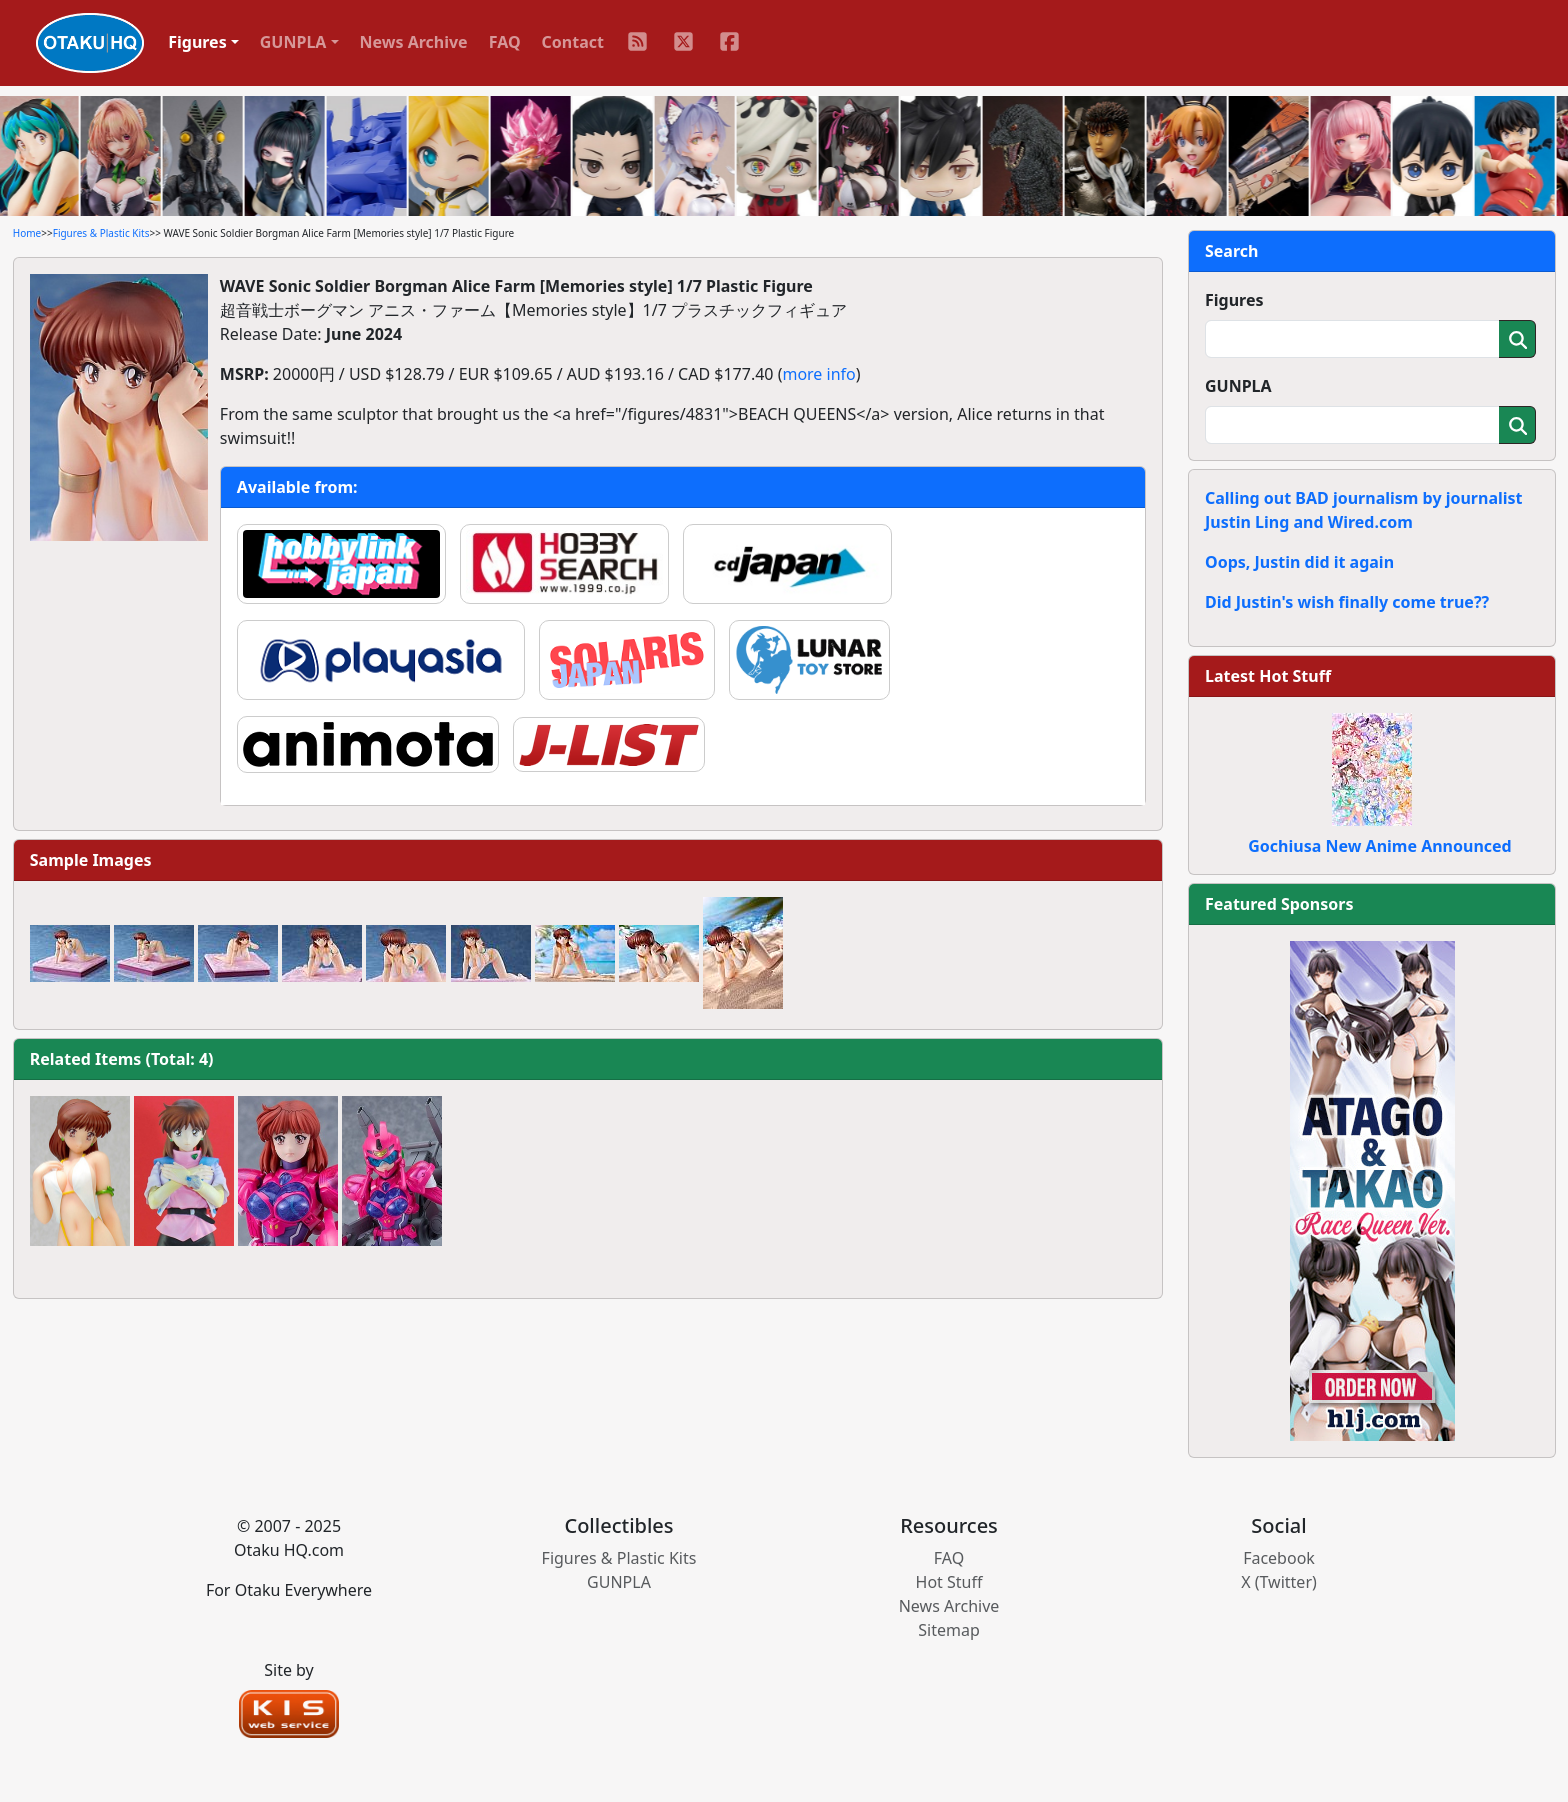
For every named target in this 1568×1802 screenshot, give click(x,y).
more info (818, 374)
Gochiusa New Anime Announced (1379, 846)
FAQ (505, 42)
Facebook (1279, 1558)
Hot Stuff (949, 1582)
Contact (573, 42)
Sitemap (949, 1630)
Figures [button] (197, 42)
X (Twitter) (1279, 1582)
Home (27, 233)
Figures (1234, 300)
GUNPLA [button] (293, 42)
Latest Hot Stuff (1268, 676)
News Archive (414, 42)
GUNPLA (1238, 386)
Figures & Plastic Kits (101, 233)
